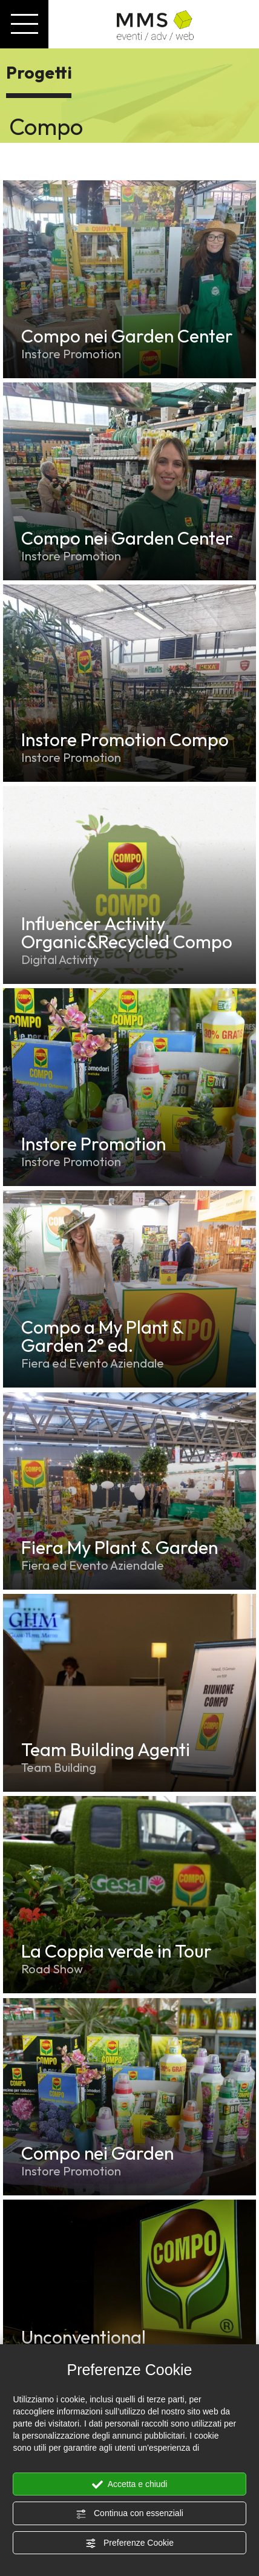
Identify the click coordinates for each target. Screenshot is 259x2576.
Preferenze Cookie (129, 2543)
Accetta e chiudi (130, 2484)
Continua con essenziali (129, 2513)
